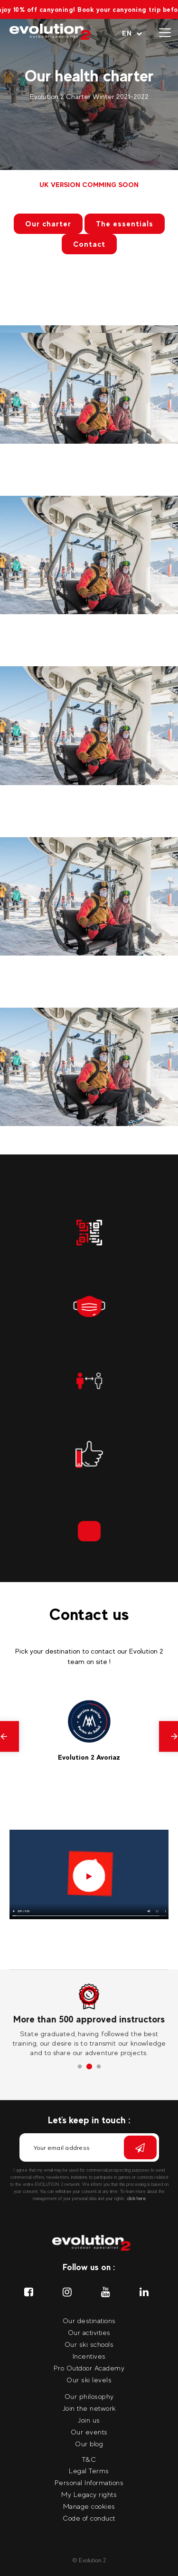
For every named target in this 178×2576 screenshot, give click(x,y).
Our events (89, 2432)
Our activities (89, 2332)
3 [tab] (98, 2067)
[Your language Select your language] (132, 33)
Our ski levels (89, 2380)
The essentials (124, 223)
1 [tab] (79, 2067)
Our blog (89, 2444)
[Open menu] (165, 33)
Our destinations (89, 2321)
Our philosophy (89, 2396)
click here (136, 2198)
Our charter (48, 223)
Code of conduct (89, 2518)
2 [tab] (89, 2067)
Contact (89, 244)
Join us (89, 2420)
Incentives (89, 2356)
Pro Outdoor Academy (89, 2368)
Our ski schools (89, 2344)
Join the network (89, 2408)
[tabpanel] (89, 2020)
